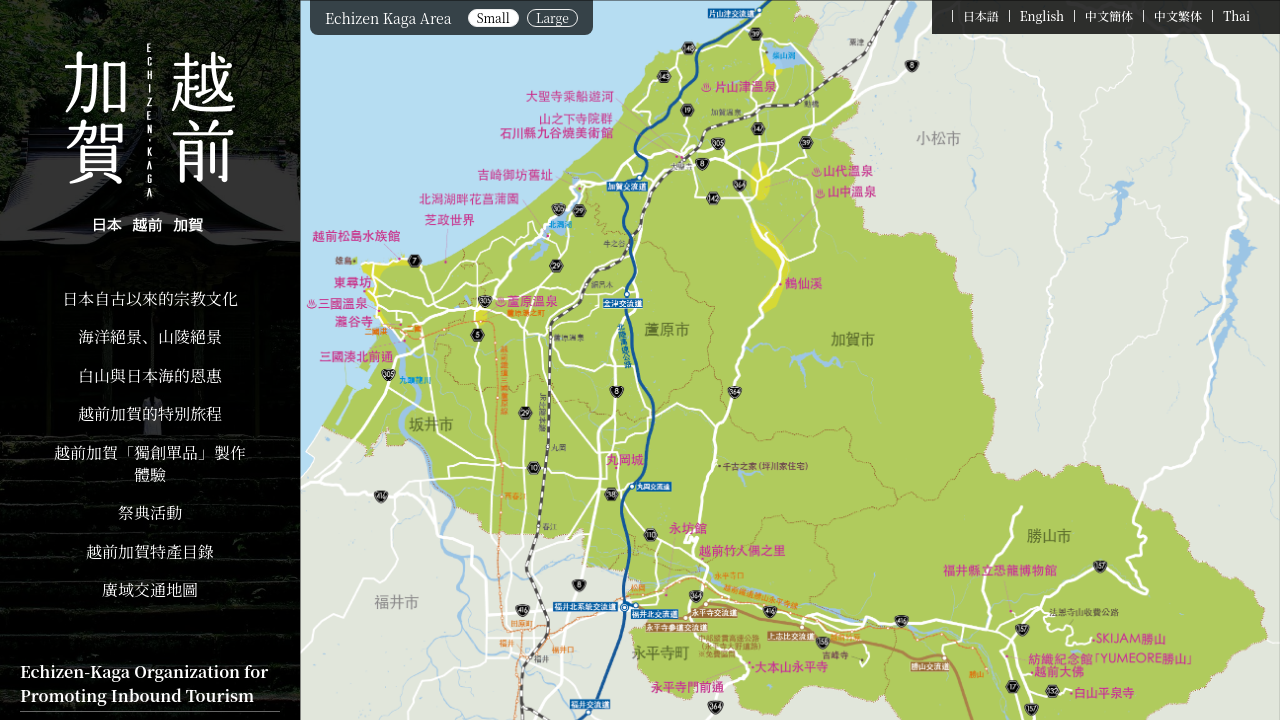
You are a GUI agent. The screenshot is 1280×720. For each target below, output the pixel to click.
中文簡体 (1109, 16)
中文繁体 (1178, 16)
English (1042, 16)
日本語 (981, 16)
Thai (1236, 16)
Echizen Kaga (150, 140)
